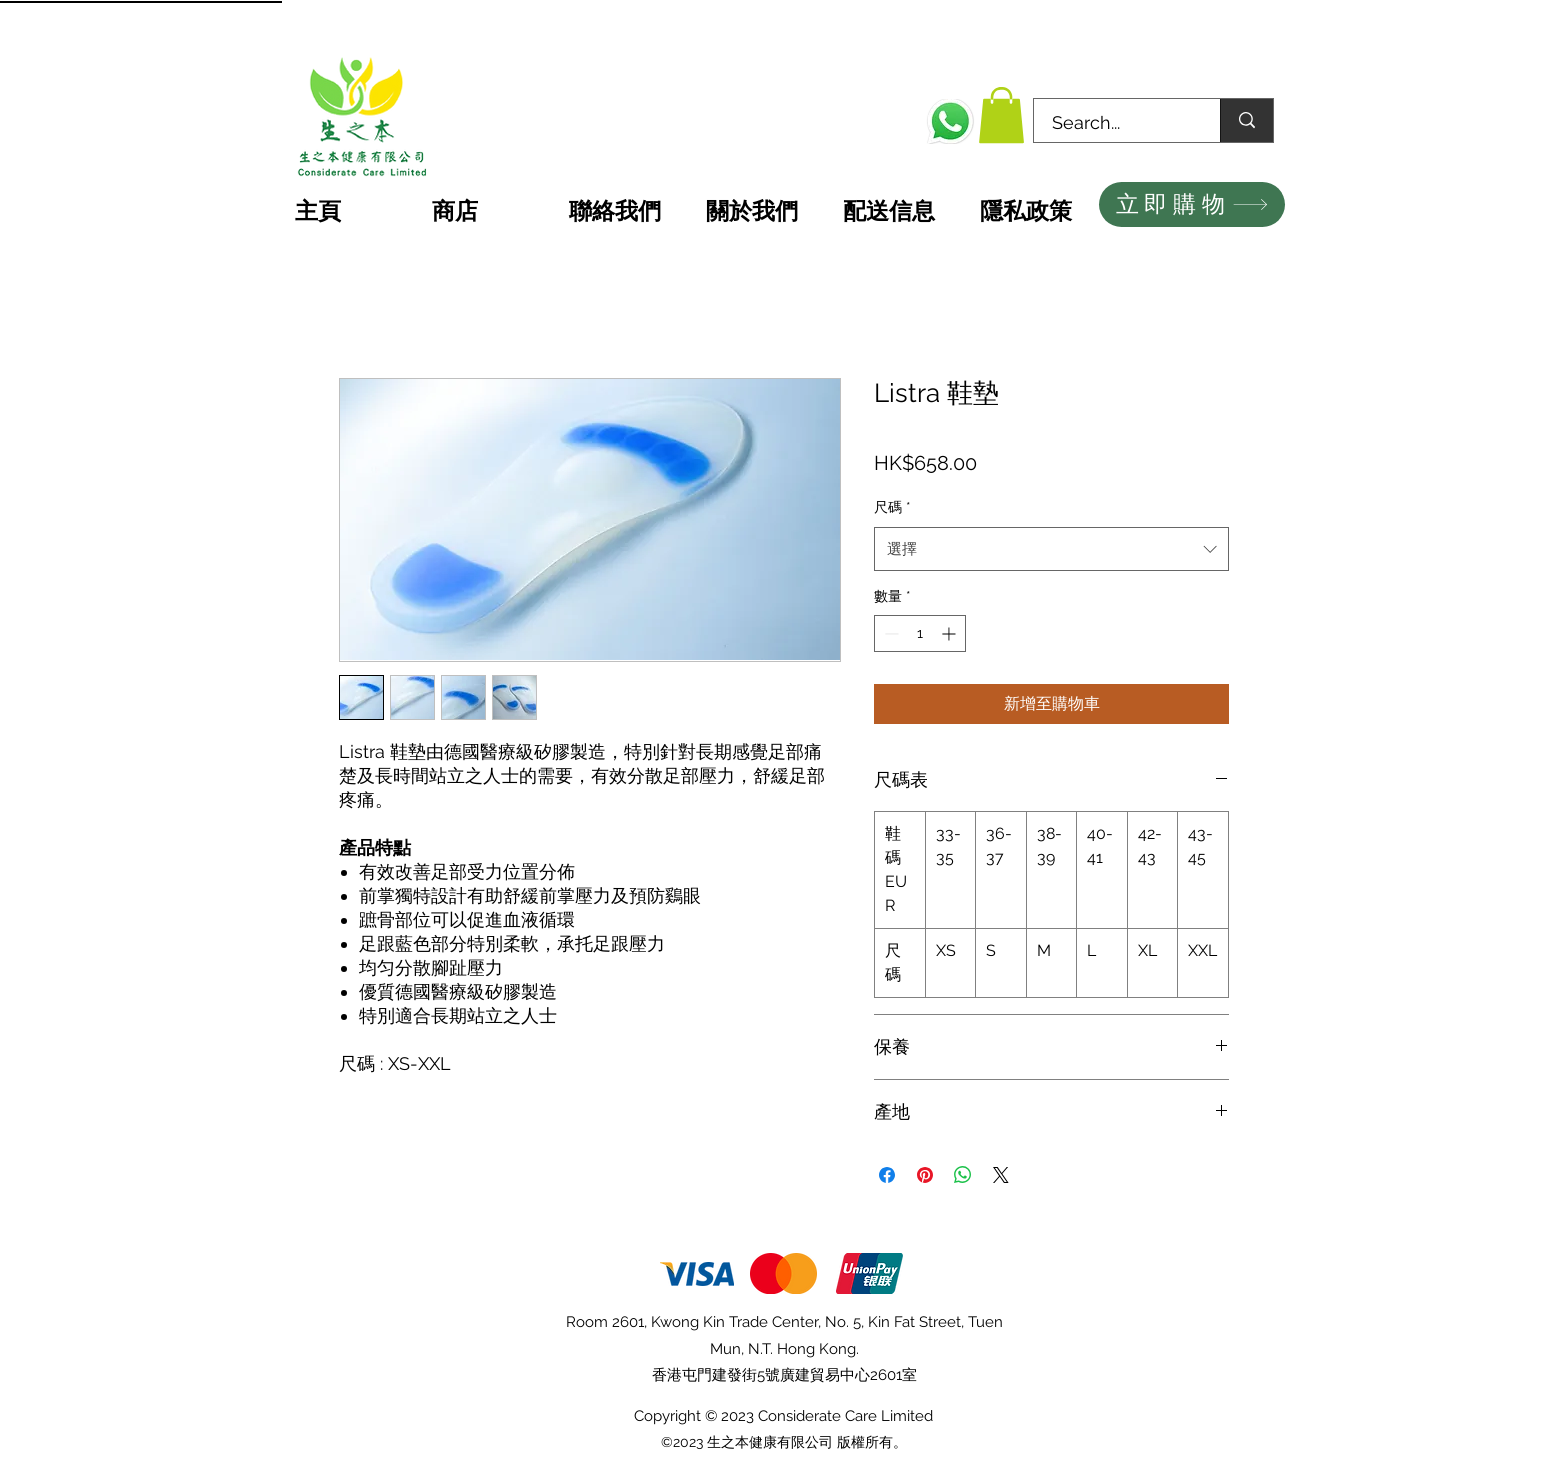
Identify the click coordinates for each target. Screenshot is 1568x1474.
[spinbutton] (920, 633)
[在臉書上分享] (887, 1175)
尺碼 (892, 507)
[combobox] (1051, 549)
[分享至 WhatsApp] (963, 1175)
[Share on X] (1001, 1175)
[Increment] (950, 633)
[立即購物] (1192, 204)
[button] (1001, 115)
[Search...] (1115, 123)
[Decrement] (889, 633)
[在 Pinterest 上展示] (925, 1175)
